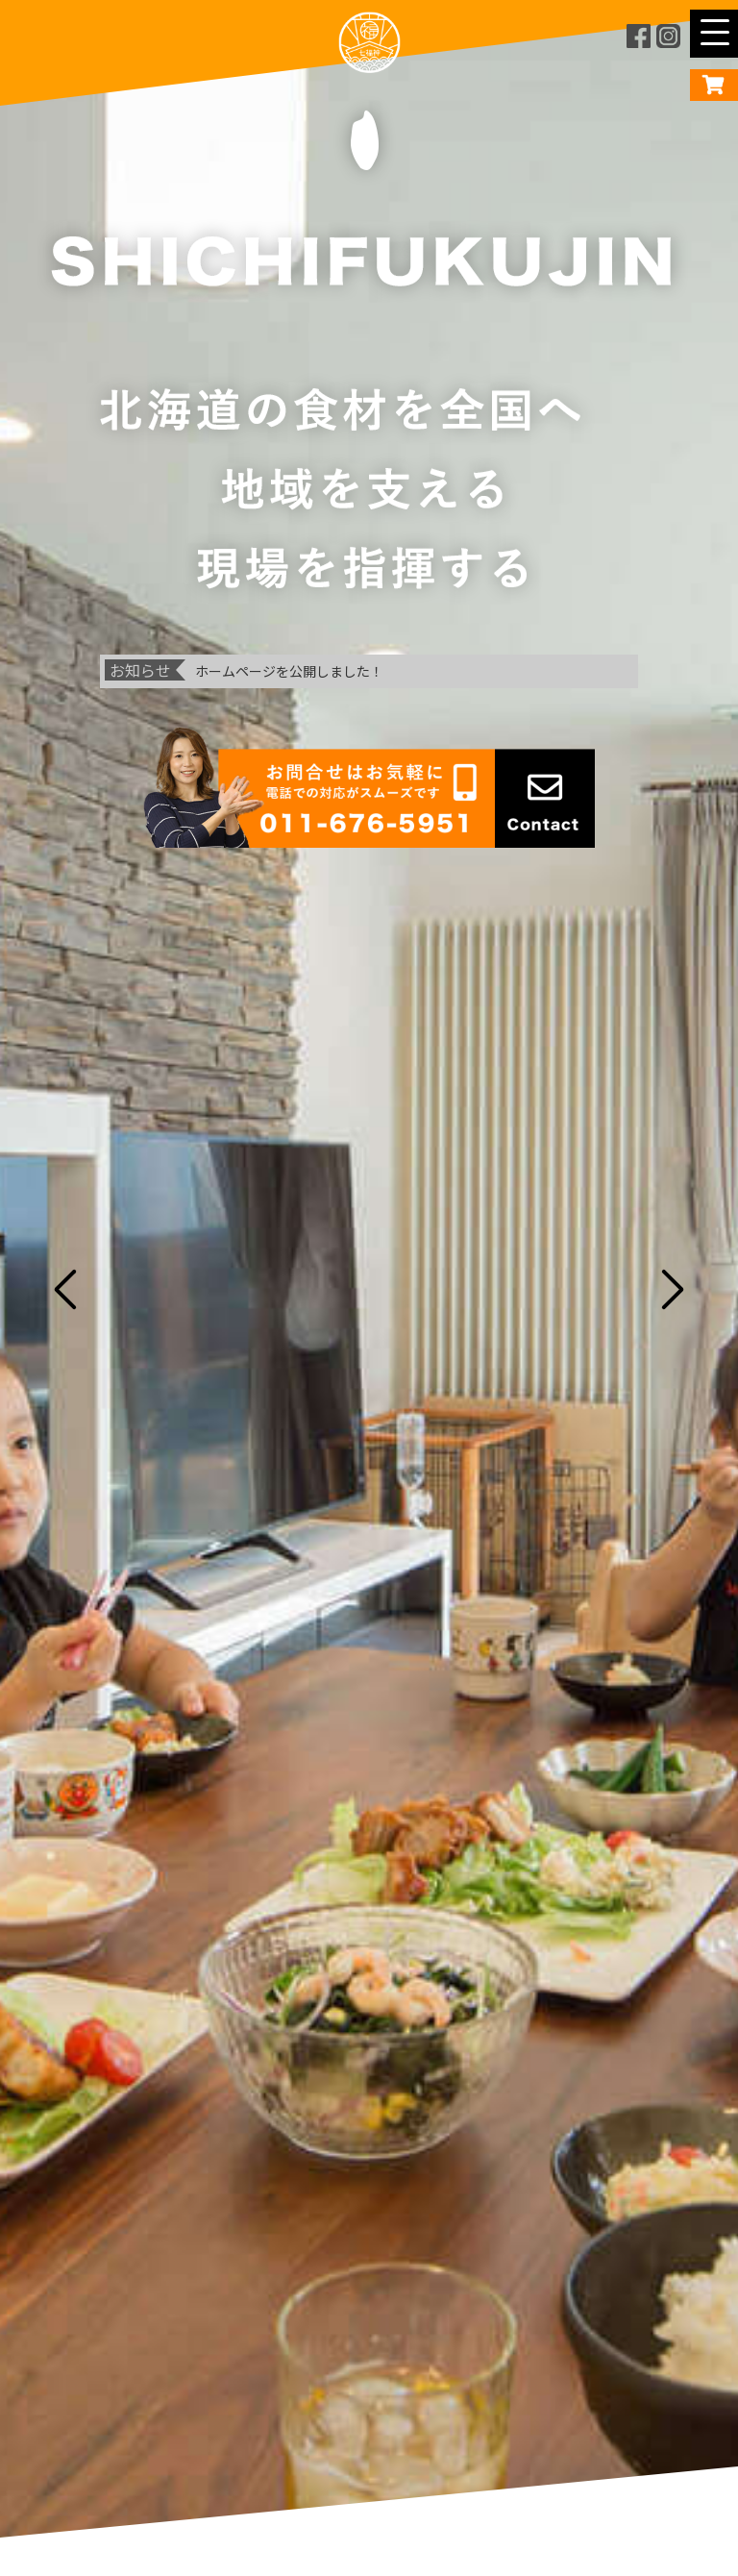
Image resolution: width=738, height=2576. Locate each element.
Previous (59, 1288)
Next (679, 1288)
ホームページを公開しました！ (289, 671)
